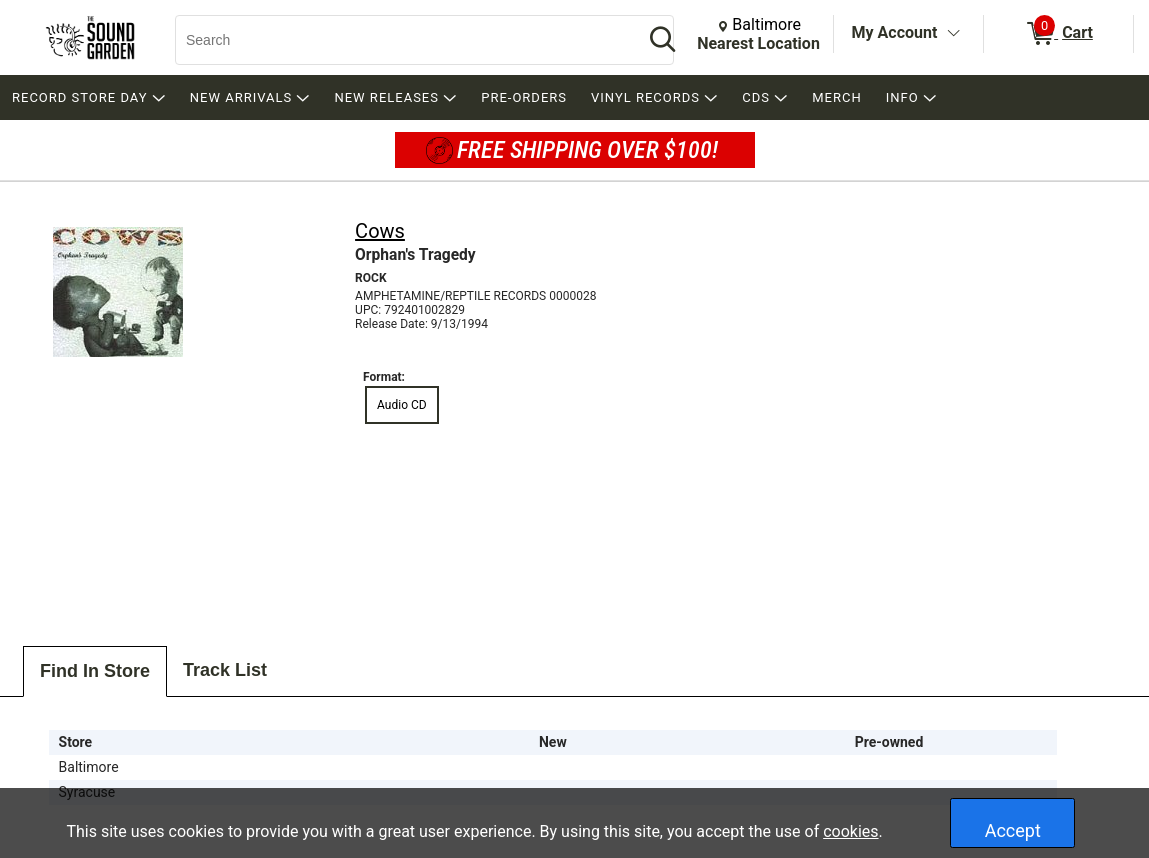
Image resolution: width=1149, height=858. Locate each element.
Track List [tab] (225, 670)
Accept (1013, 830)
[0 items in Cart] (1058, 34)
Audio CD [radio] (402, 405)
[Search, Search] (399, 40)
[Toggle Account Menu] (953, 34)
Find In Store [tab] (95, 671)
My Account (895, 32)
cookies (850, 831)
